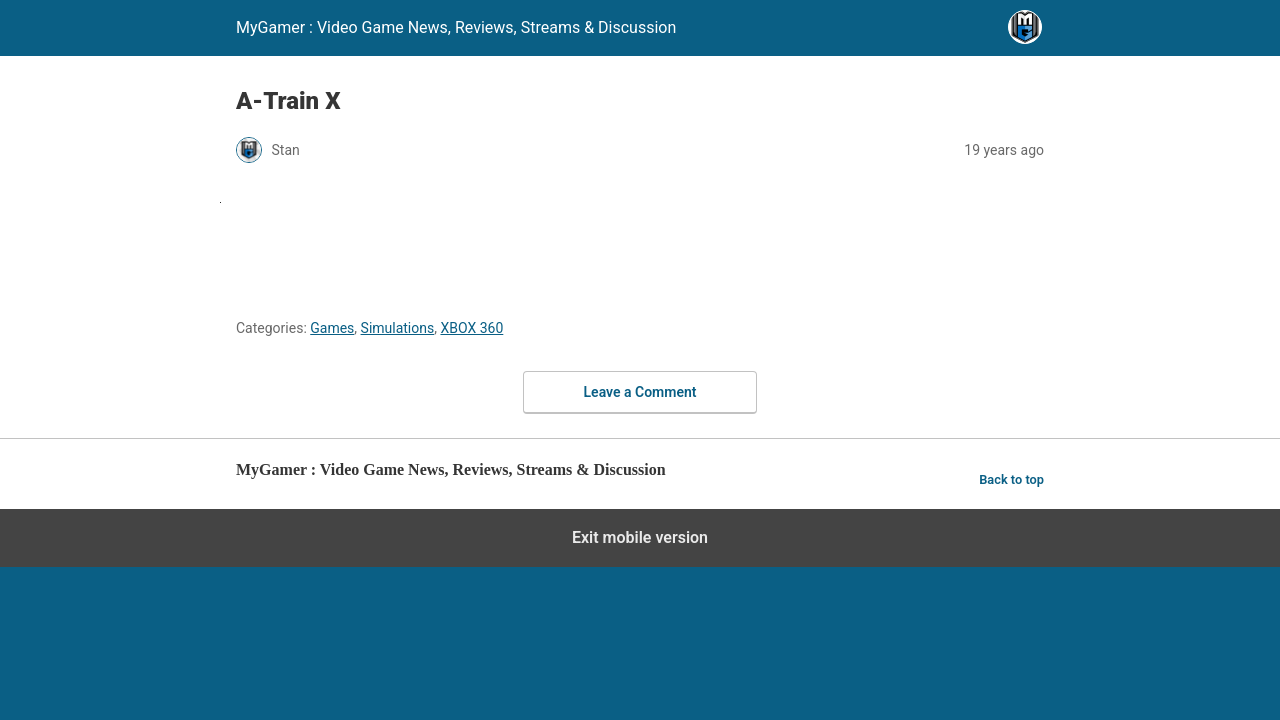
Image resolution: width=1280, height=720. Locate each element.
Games (332, 328)
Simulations (398, 328)
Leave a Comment (640, 392)
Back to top (1011, 479)
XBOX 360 (471, 328)
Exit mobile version (640, 537)
